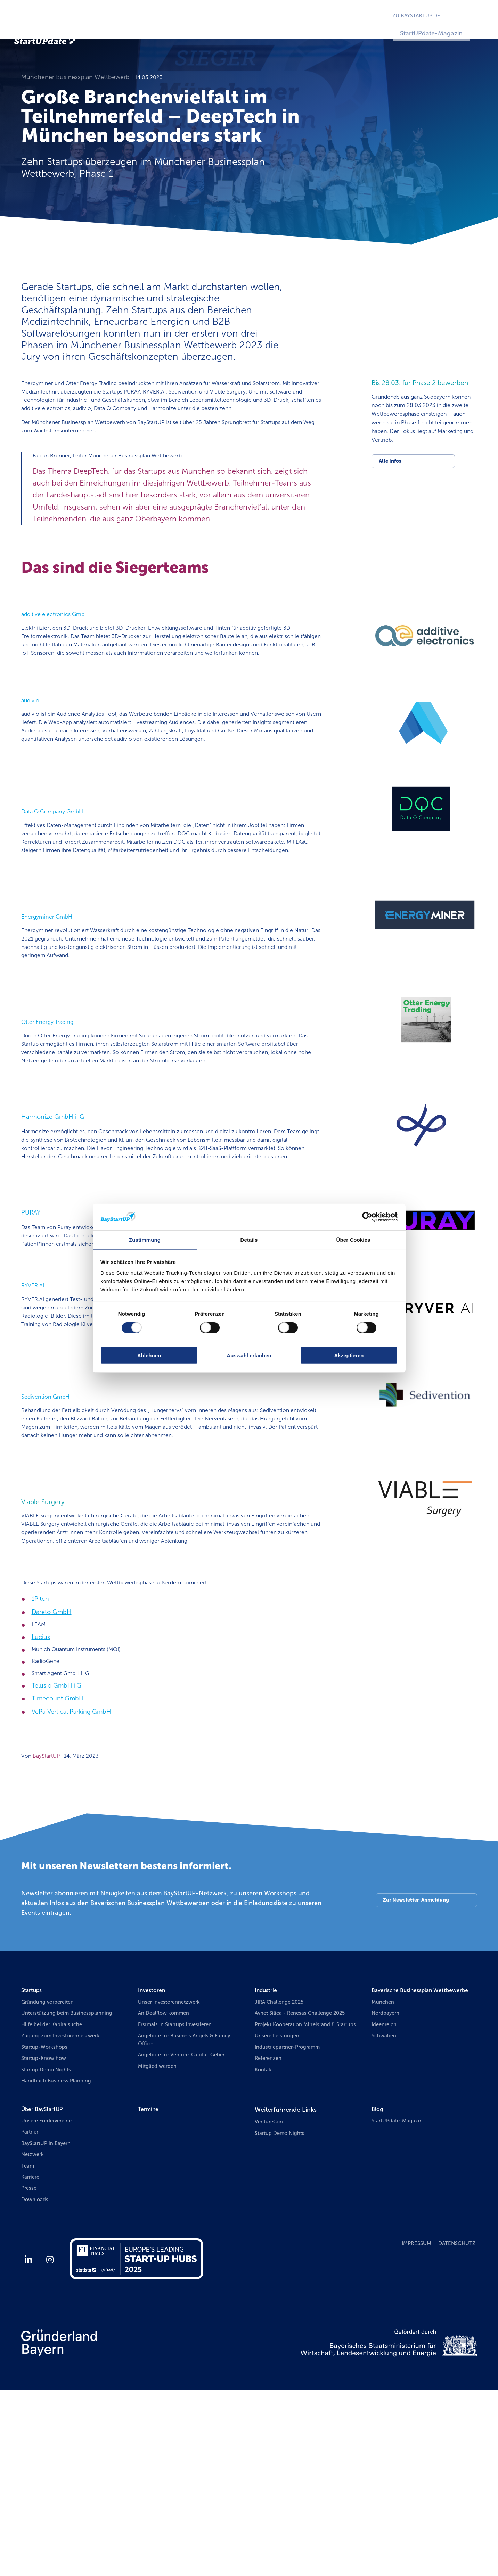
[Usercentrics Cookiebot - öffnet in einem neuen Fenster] (367, 1216)
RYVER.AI (35, 1406)
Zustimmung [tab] (145, 1239)
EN (478, 16)
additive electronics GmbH (60, 646)
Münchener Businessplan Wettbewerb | (78, 90)
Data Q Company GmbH (58, 863)
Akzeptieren (349, 1356)
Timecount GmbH (58, 1868)
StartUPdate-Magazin (447, 33)
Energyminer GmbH (51, 984)
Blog (378, 2288)
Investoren (153, 2161)
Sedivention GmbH (49, 1528)
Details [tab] (249, 1239)
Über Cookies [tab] (353, 1239)
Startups (33, 2161)
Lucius (41, 1802)
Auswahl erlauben (249, 1356)
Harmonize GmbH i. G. (53, 1207)
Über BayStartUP (45, 2288)
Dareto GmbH (52, 1776)
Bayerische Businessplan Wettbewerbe (407, 2166)
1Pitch (41, 1762)
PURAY (30, 1320)
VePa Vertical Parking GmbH (71, 1881)
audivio (31, 741)
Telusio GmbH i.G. (58, 1854)
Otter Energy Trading (52, 1096)
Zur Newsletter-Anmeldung (414, 2072)
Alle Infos (391, 475)
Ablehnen (149, 1356)
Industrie (267, 2161)
